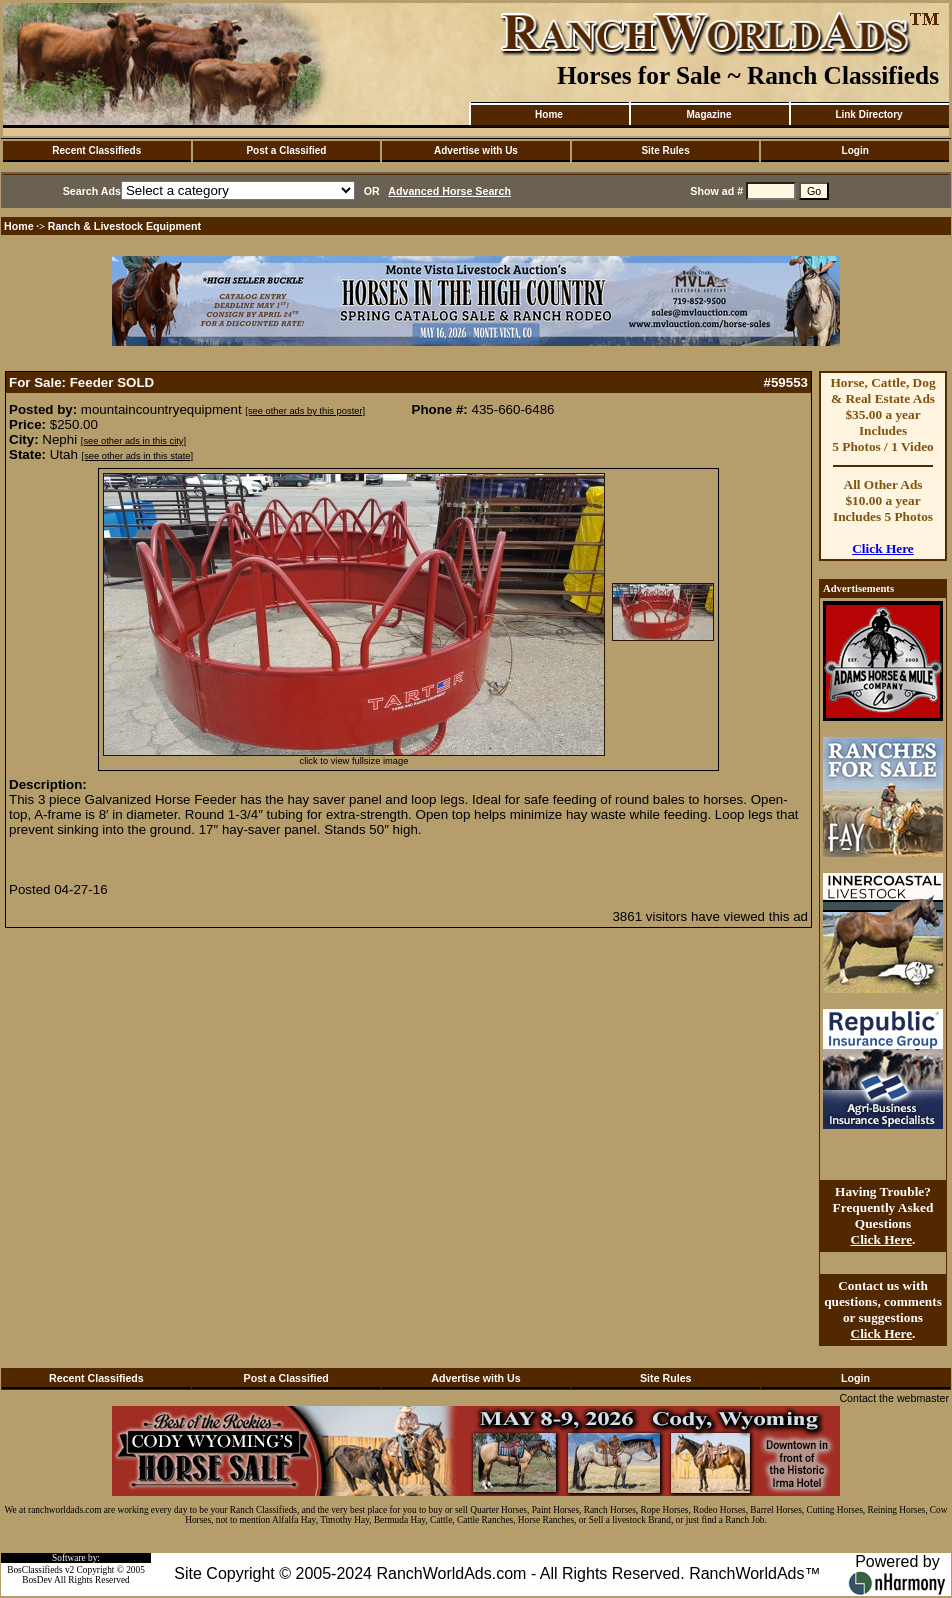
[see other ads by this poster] (305, 411)
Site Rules (665, 150)
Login (855, 150)
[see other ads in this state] (137, 456)
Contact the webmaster (894, 1398)
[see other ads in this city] (133, 441)
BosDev (37, 1580)
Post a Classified (286, 150)
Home (549, 114)
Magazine (708, 114)
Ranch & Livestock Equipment (124, 226)
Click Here (883, 548)
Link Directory (868, 114)
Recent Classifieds (96, 150)
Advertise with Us (476, 150)
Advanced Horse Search (449, 191)
